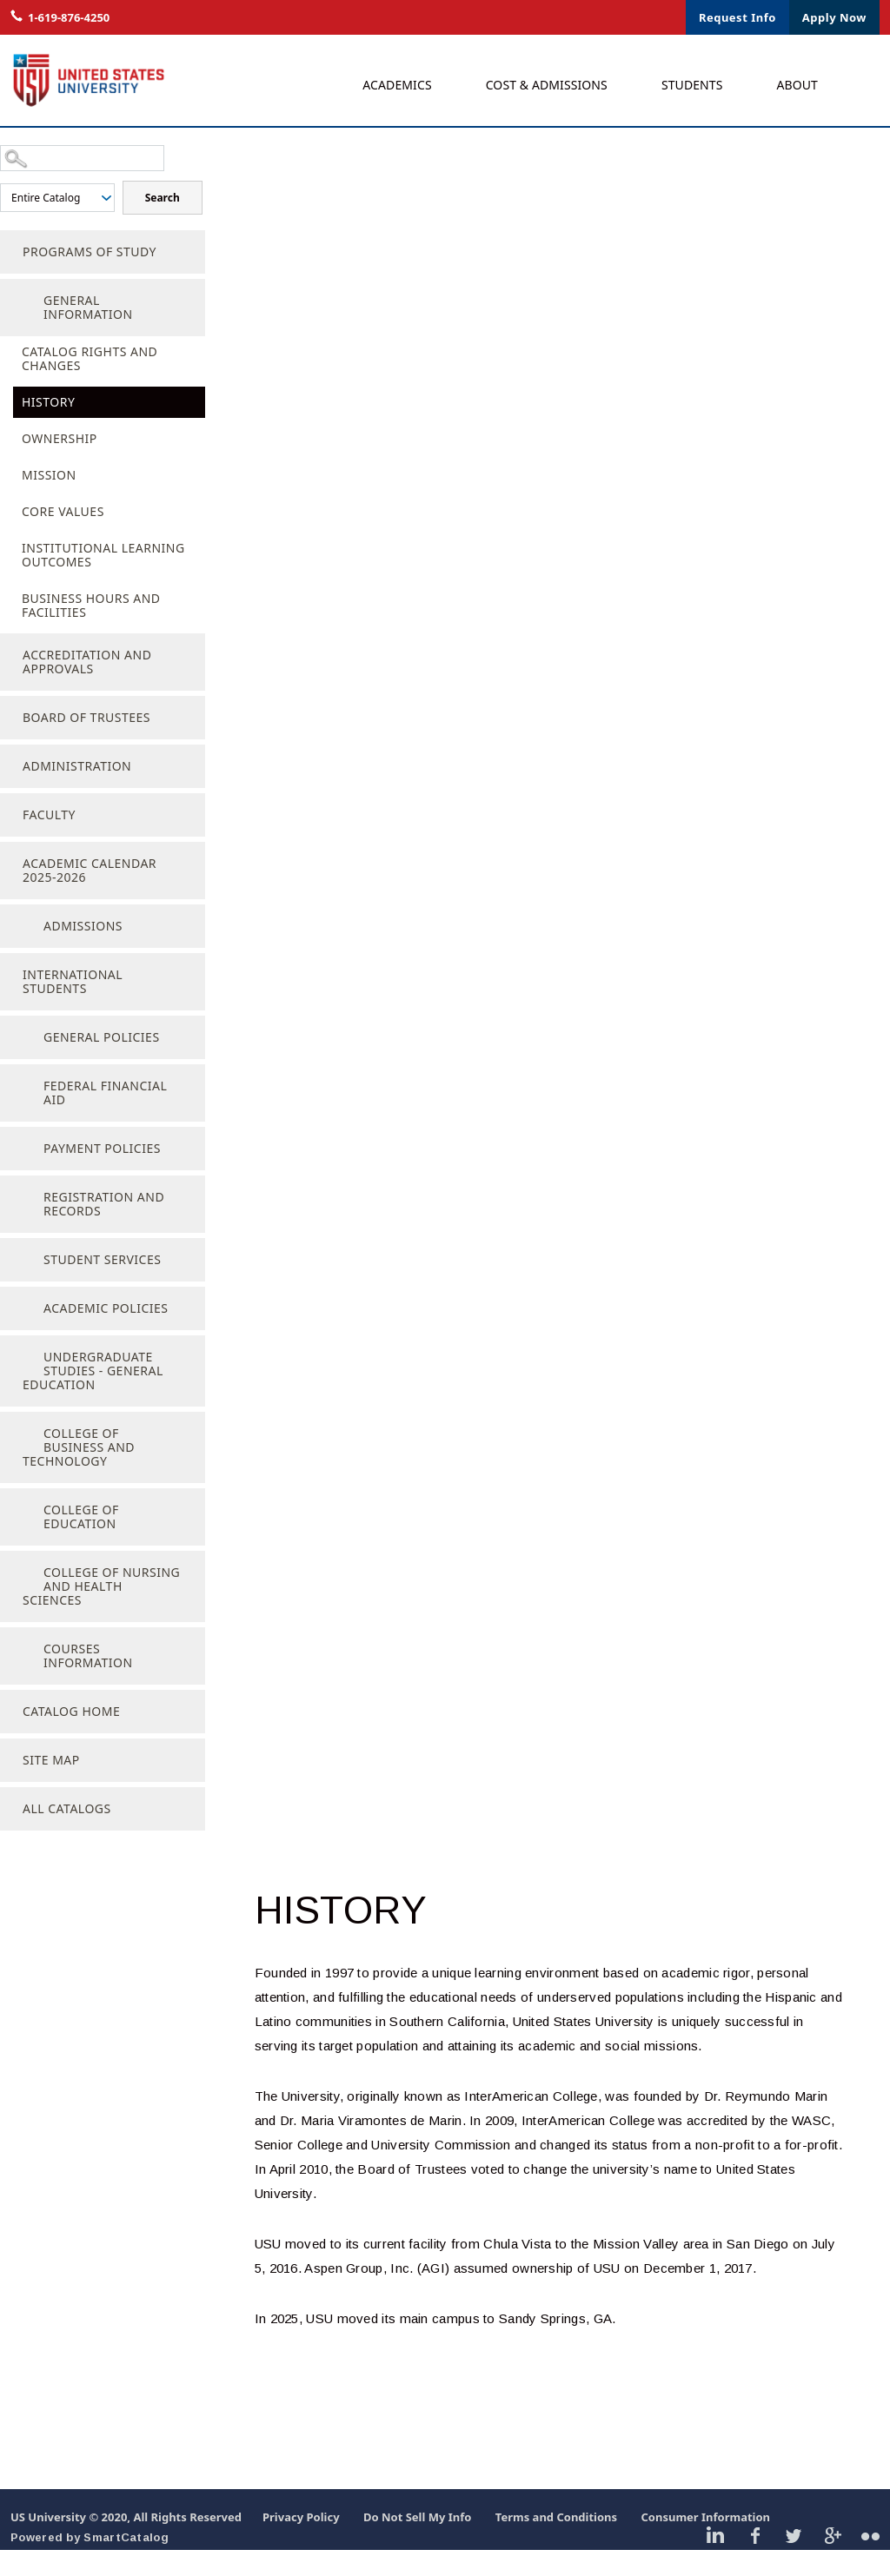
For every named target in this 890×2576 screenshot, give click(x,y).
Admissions (83, 952)
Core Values (63, 537)
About (798, 84)
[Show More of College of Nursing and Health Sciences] (21, 1596)
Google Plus (832, 2560)
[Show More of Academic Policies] (21, 1332)
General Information (88, 333)
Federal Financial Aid (105, 1118)
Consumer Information (705, 2543)
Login (567, 17)
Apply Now (834, 17)
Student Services (102, 1285)
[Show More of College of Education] (21, 1533)
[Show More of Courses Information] (21, 1672)
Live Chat (502, 17)
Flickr (870, 2560)
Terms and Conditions (556, 2543)
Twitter (793, 2560)
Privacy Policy (301, 2543)
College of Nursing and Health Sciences (101, 1612)
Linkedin (716, 2560)
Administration (77, 792)
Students (692, 84)
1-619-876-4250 (69, 17)
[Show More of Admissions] (21, 949)
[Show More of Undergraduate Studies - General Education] (21, 1380)
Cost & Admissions (547, 84)
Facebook (755, 2560)
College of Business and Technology (79, 1473)
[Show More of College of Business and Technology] (21, 1457)
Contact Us (637, 17)
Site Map (51, 1786)
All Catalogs (67, 1834)
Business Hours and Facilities (91, 631)
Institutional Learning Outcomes (103, 581)
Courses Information (88, 1681)
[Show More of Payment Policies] (21, 1172)
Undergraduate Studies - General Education (93, 1396)
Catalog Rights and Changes (89, 384)
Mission (49, 501)
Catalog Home (71, 1737)
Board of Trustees (86, 743)
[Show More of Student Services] (21, 1283)
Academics (396, 84)
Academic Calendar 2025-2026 (89, 896)
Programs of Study (89, 277)
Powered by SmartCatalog (89, 2563)
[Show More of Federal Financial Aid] (21, 1109)
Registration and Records (103, 1230)
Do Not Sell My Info (417, 2543)
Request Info (737, 17)
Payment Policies (102, 1174)
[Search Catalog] (82, 160)
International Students (73, 1007)
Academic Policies (105, 1334)
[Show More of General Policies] (21, 1061)
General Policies (101, 1063)
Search (40, 225)
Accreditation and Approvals (87, 687)
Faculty (49, 840)
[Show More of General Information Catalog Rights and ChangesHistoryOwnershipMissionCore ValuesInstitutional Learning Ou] (21, 324)
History (48, 428)
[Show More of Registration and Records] (21, 1221)
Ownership (59, 464)
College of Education (81, 1542)
